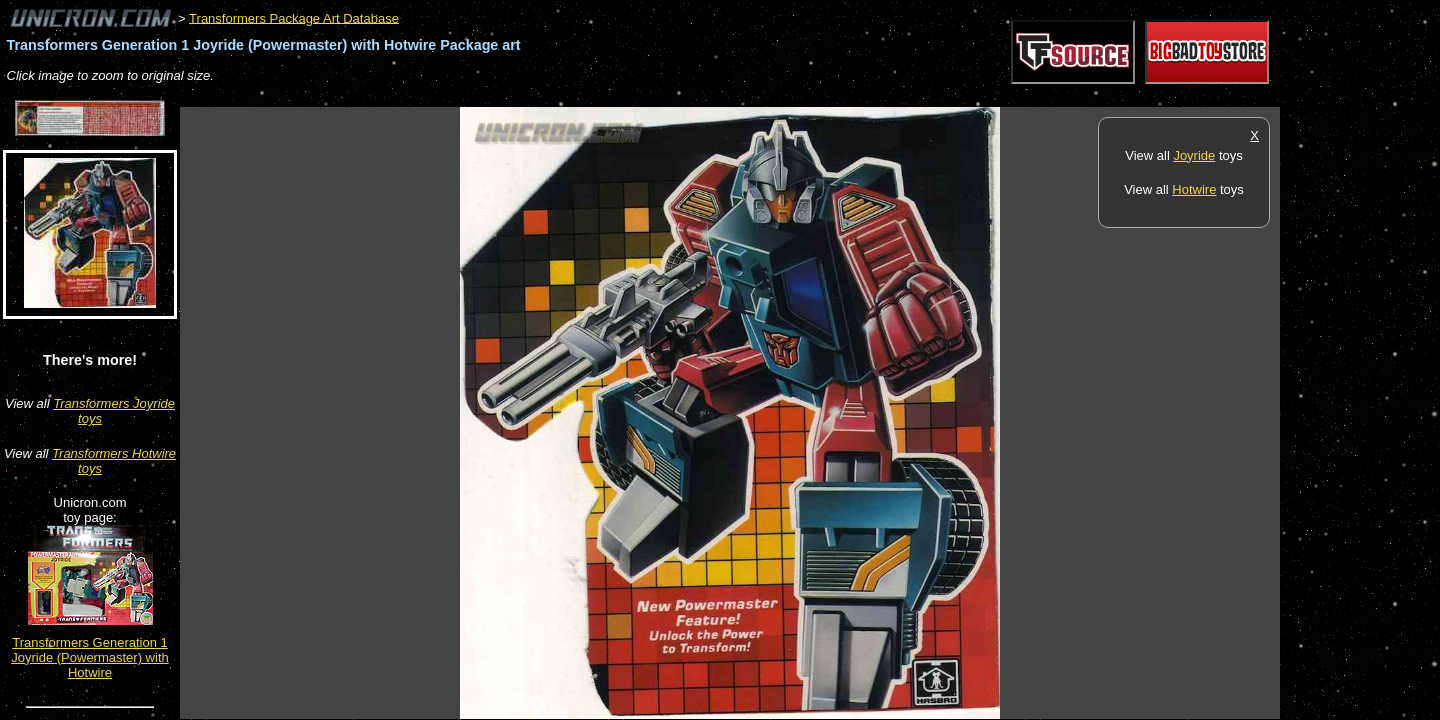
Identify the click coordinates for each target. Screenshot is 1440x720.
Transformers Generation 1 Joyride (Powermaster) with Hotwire (90, 657)
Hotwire (1194, 189)
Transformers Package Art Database (294, 17)
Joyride (1194, 155)
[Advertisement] (544, 96)
